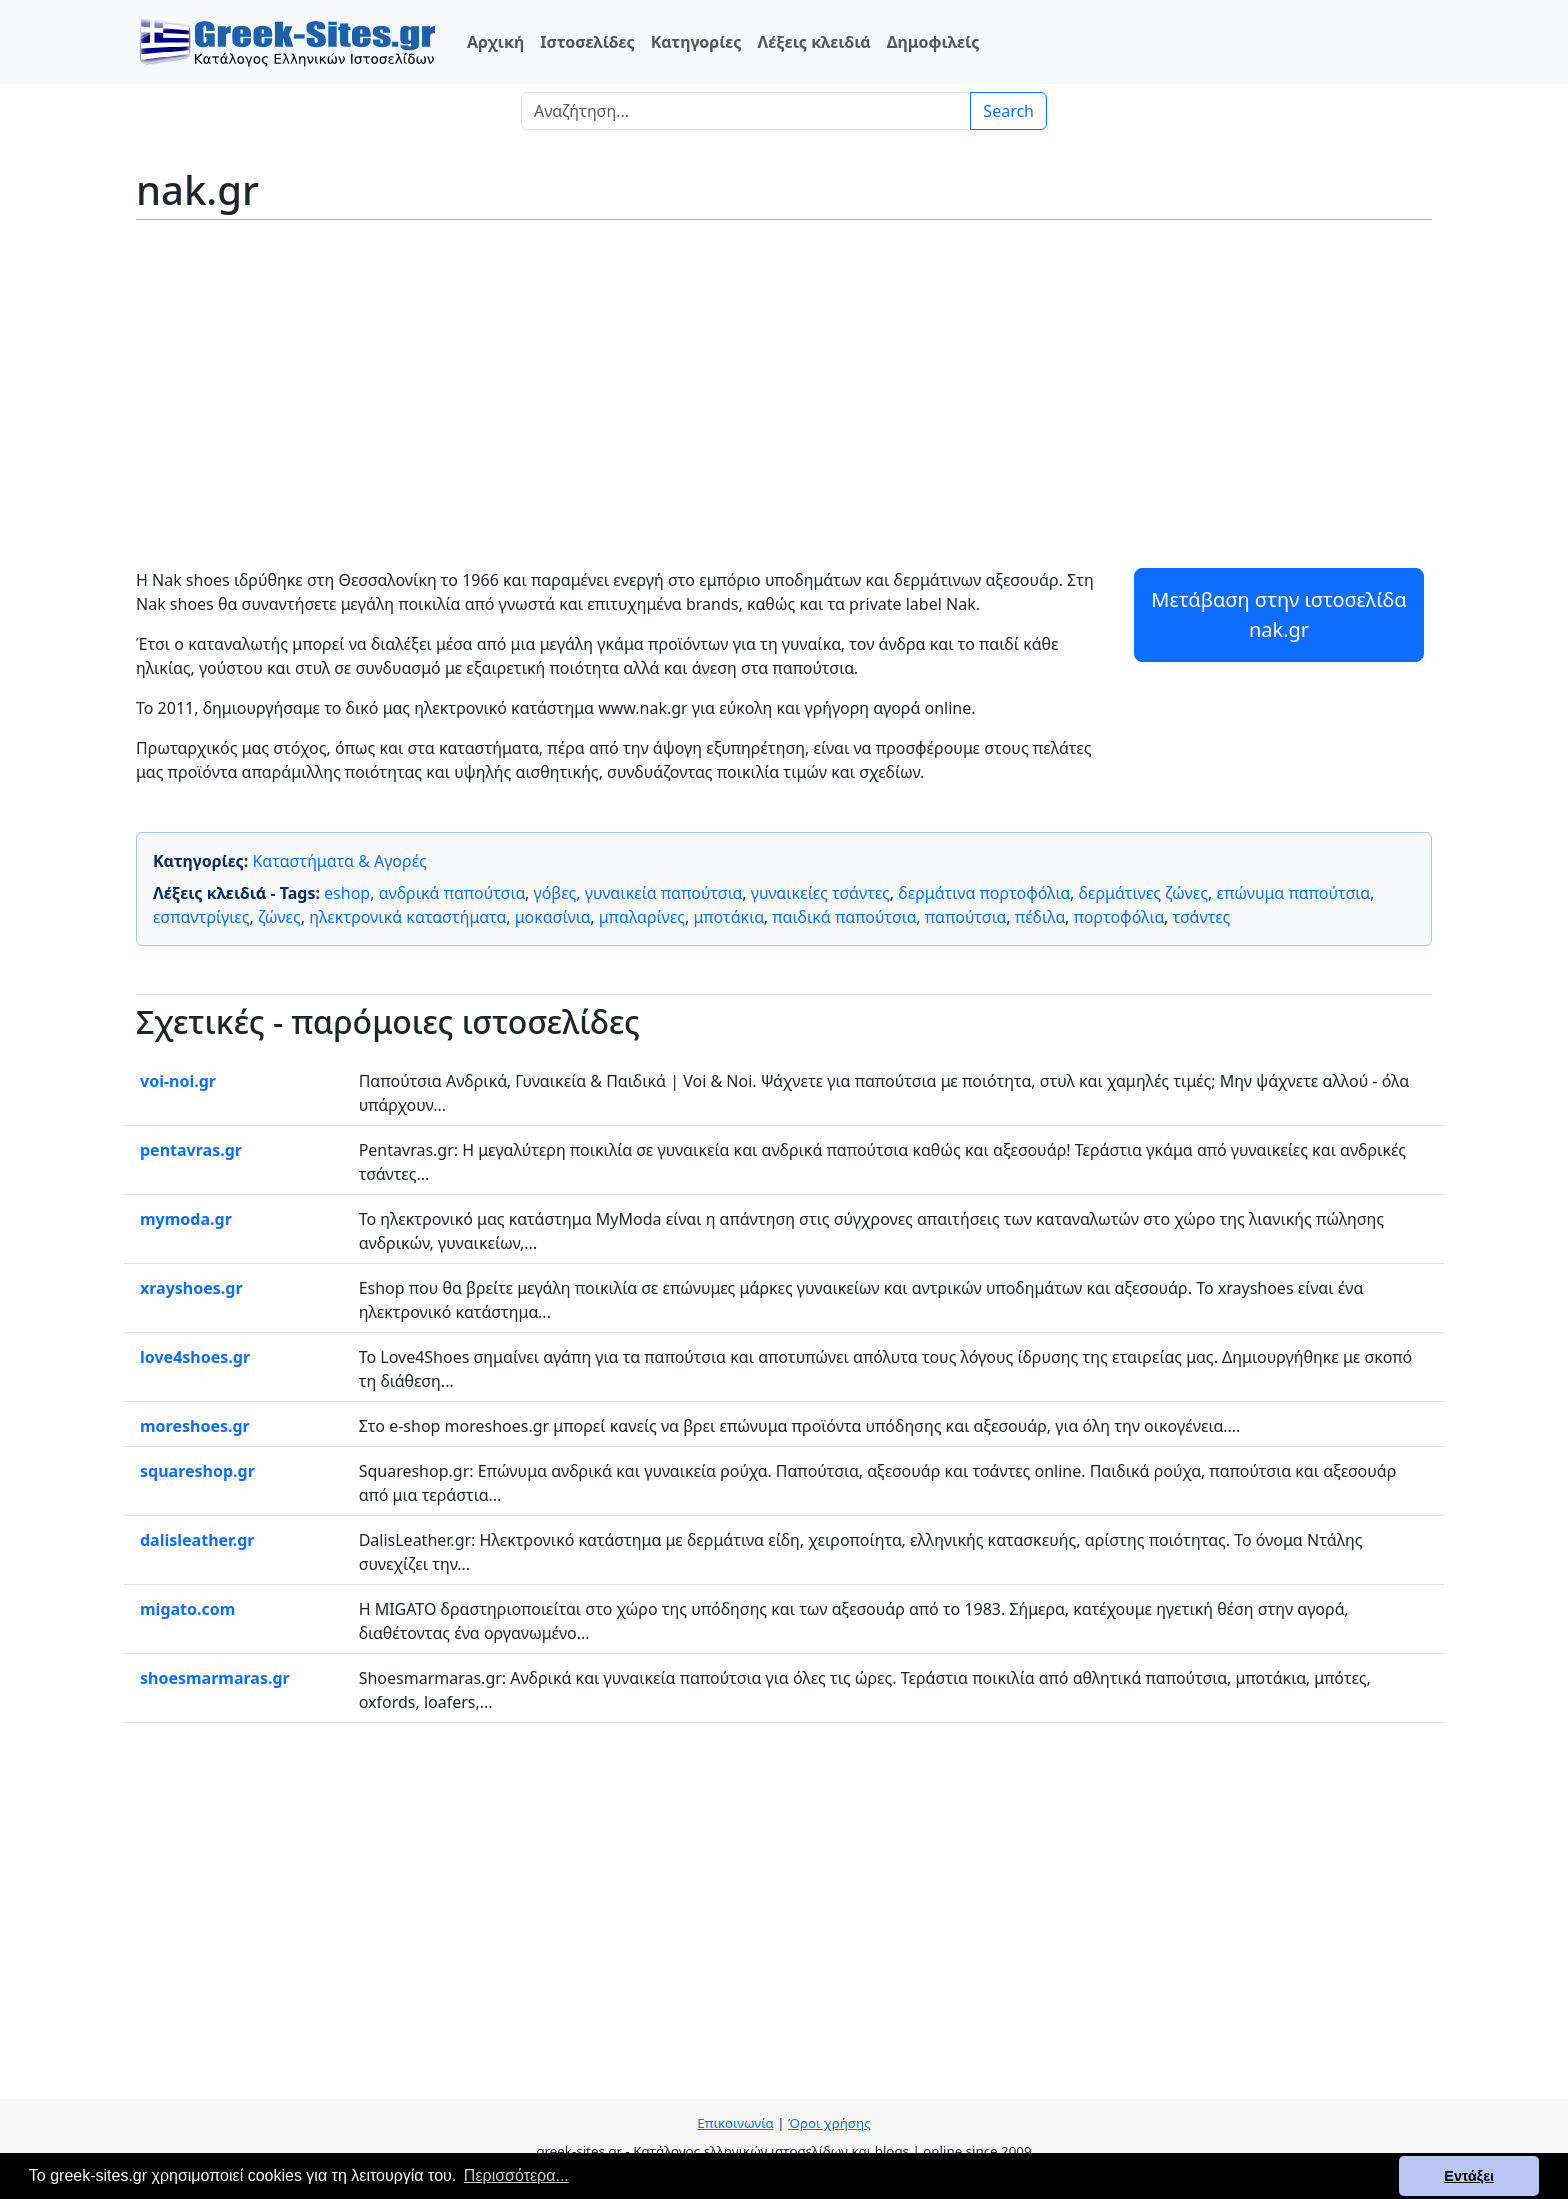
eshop (347, 893)
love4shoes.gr (195, 1357)
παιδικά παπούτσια (844, 917)
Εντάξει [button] (1469, 2176)
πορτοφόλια (1119, 917)
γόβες (555, 893)
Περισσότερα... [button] (516, 2175)
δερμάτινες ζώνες (1143, 893)
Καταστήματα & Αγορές (339, 861)
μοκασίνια (553, 917)
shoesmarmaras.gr (215, 1678)
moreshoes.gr (195, 1426)
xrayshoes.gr (191, 1288)
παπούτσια (965, 917)
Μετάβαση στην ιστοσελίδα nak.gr (1278, 614)
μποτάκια (728, 917)
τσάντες (1201, 917)
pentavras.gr (191, 1150)
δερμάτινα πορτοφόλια (984, 893)
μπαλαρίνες (642, 917)
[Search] (746, 111)
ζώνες (279, 917)
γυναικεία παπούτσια (664, 893)
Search (1008, 111)
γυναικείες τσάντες (820, 893)
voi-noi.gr (178, 1081)
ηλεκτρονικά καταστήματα (407, 917)
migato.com (187, 1609)
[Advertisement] (784, 380)
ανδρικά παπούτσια (452, 893)
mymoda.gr (186, 1219)
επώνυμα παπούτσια (1293, 893)
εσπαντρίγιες (201, 917)
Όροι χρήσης (829, 2123)
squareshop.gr (197, 1471)
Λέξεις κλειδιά (813, 42)
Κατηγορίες (696, 42)
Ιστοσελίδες (587, 42)
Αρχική (495, 42)
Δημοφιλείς (933, 42)
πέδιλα (1040, 917)
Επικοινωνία (735, 2123)
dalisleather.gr (197, 1540)
